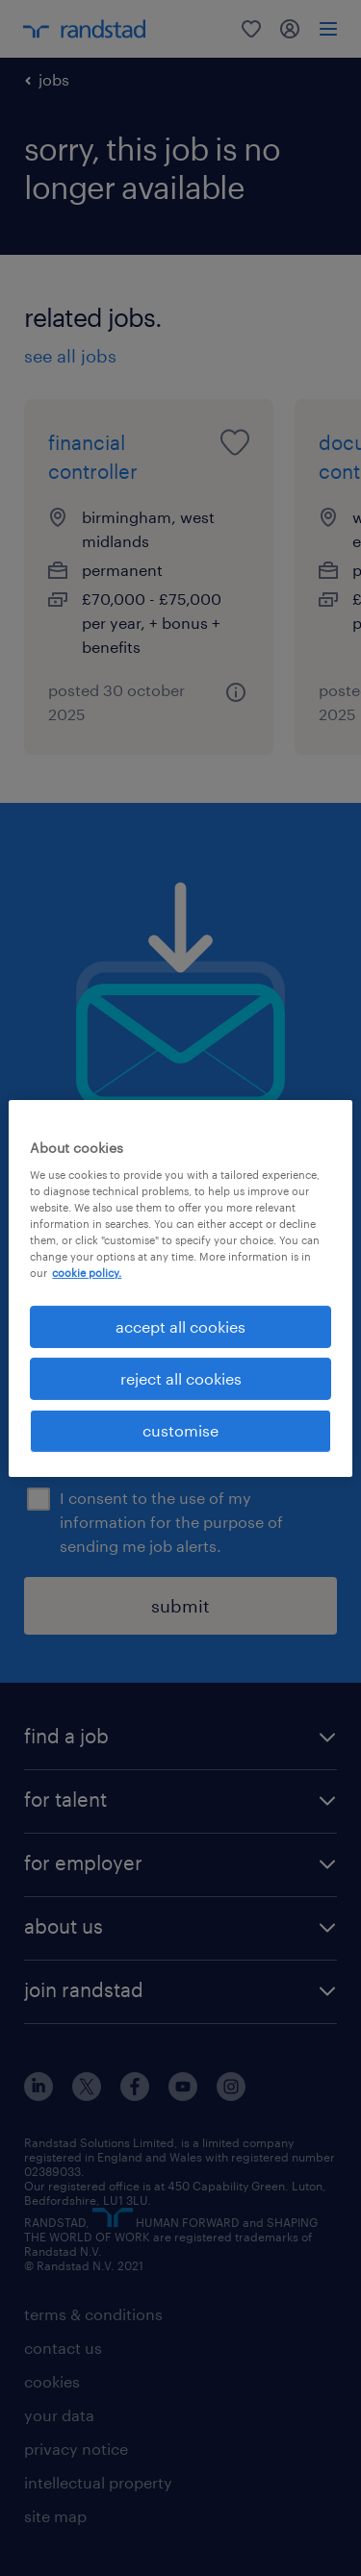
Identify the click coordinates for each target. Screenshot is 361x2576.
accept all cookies (180, 1325)
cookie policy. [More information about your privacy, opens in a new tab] (86, 1272)
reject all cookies (181, 1378)
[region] (180, 1287)
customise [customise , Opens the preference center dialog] (180, 1430)
